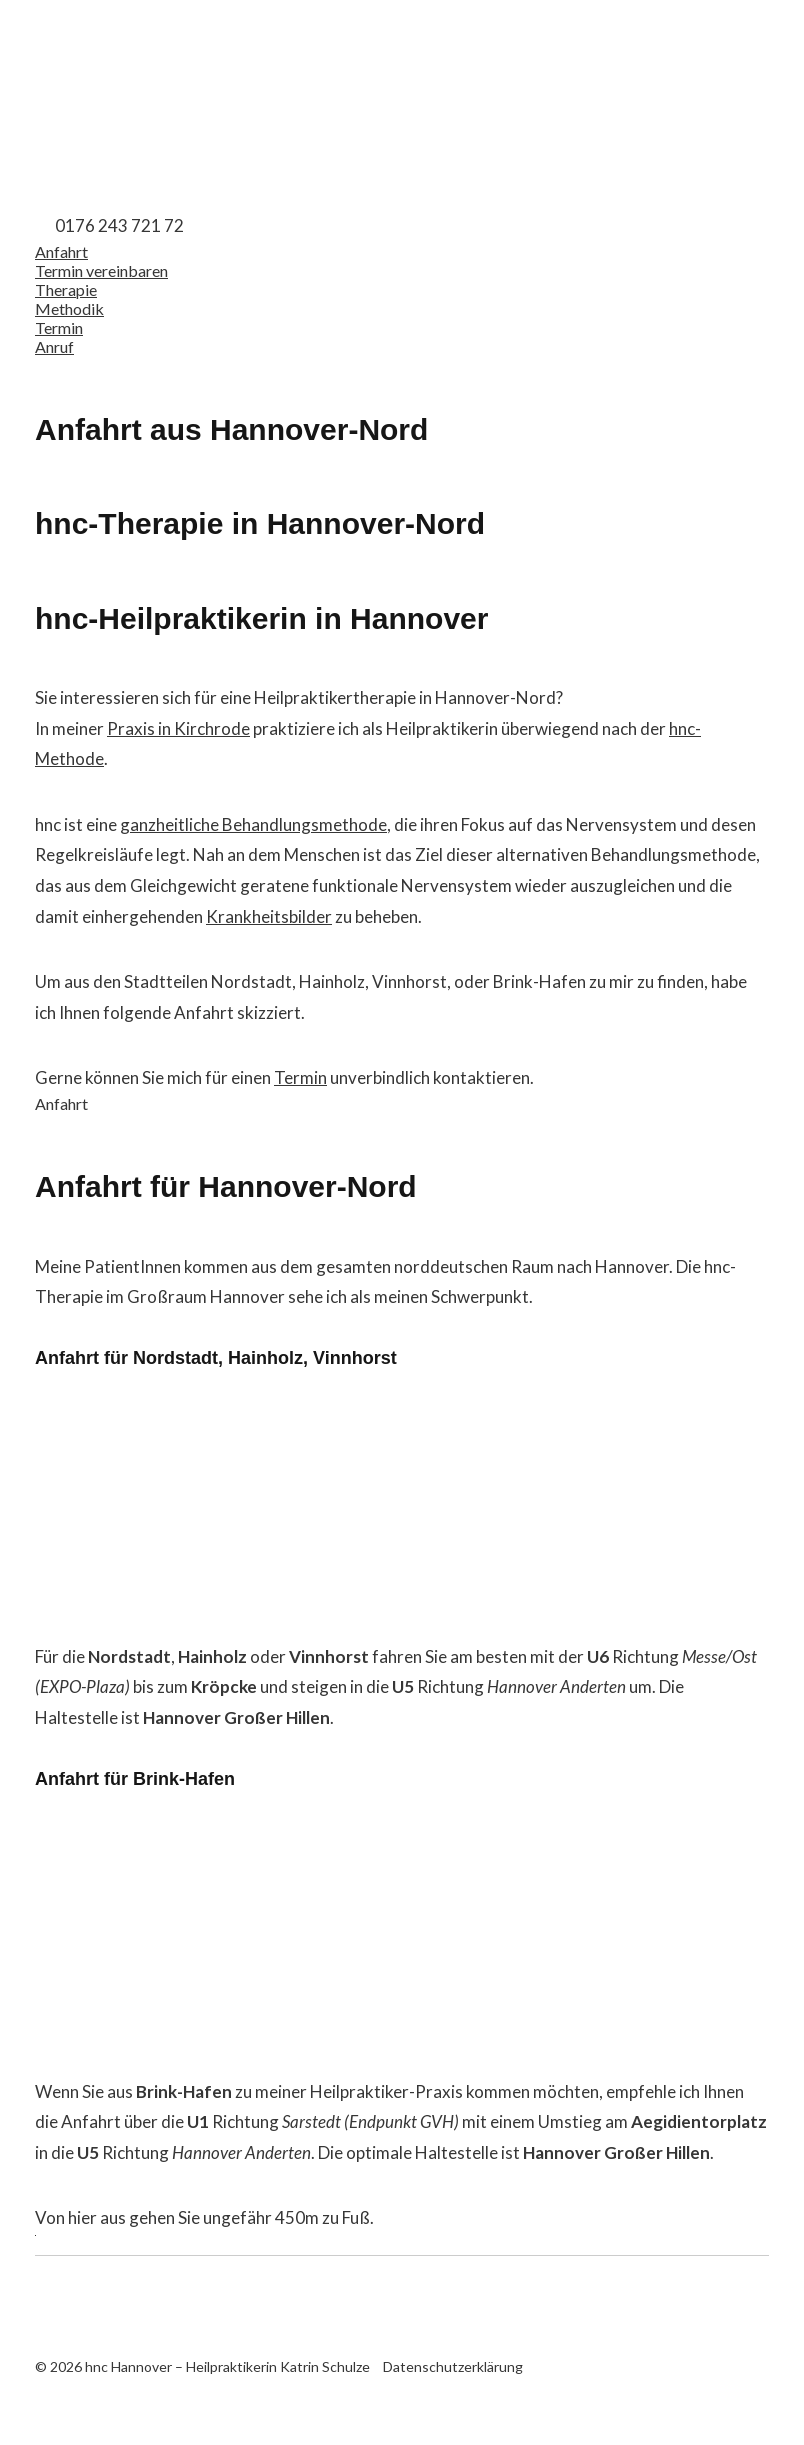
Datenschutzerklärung (453, 2366)
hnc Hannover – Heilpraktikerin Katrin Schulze (135, 93)
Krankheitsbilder (269, 916)
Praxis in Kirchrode (178, 728)
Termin (300, 1077)
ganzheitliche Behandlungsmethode (253, 824)
